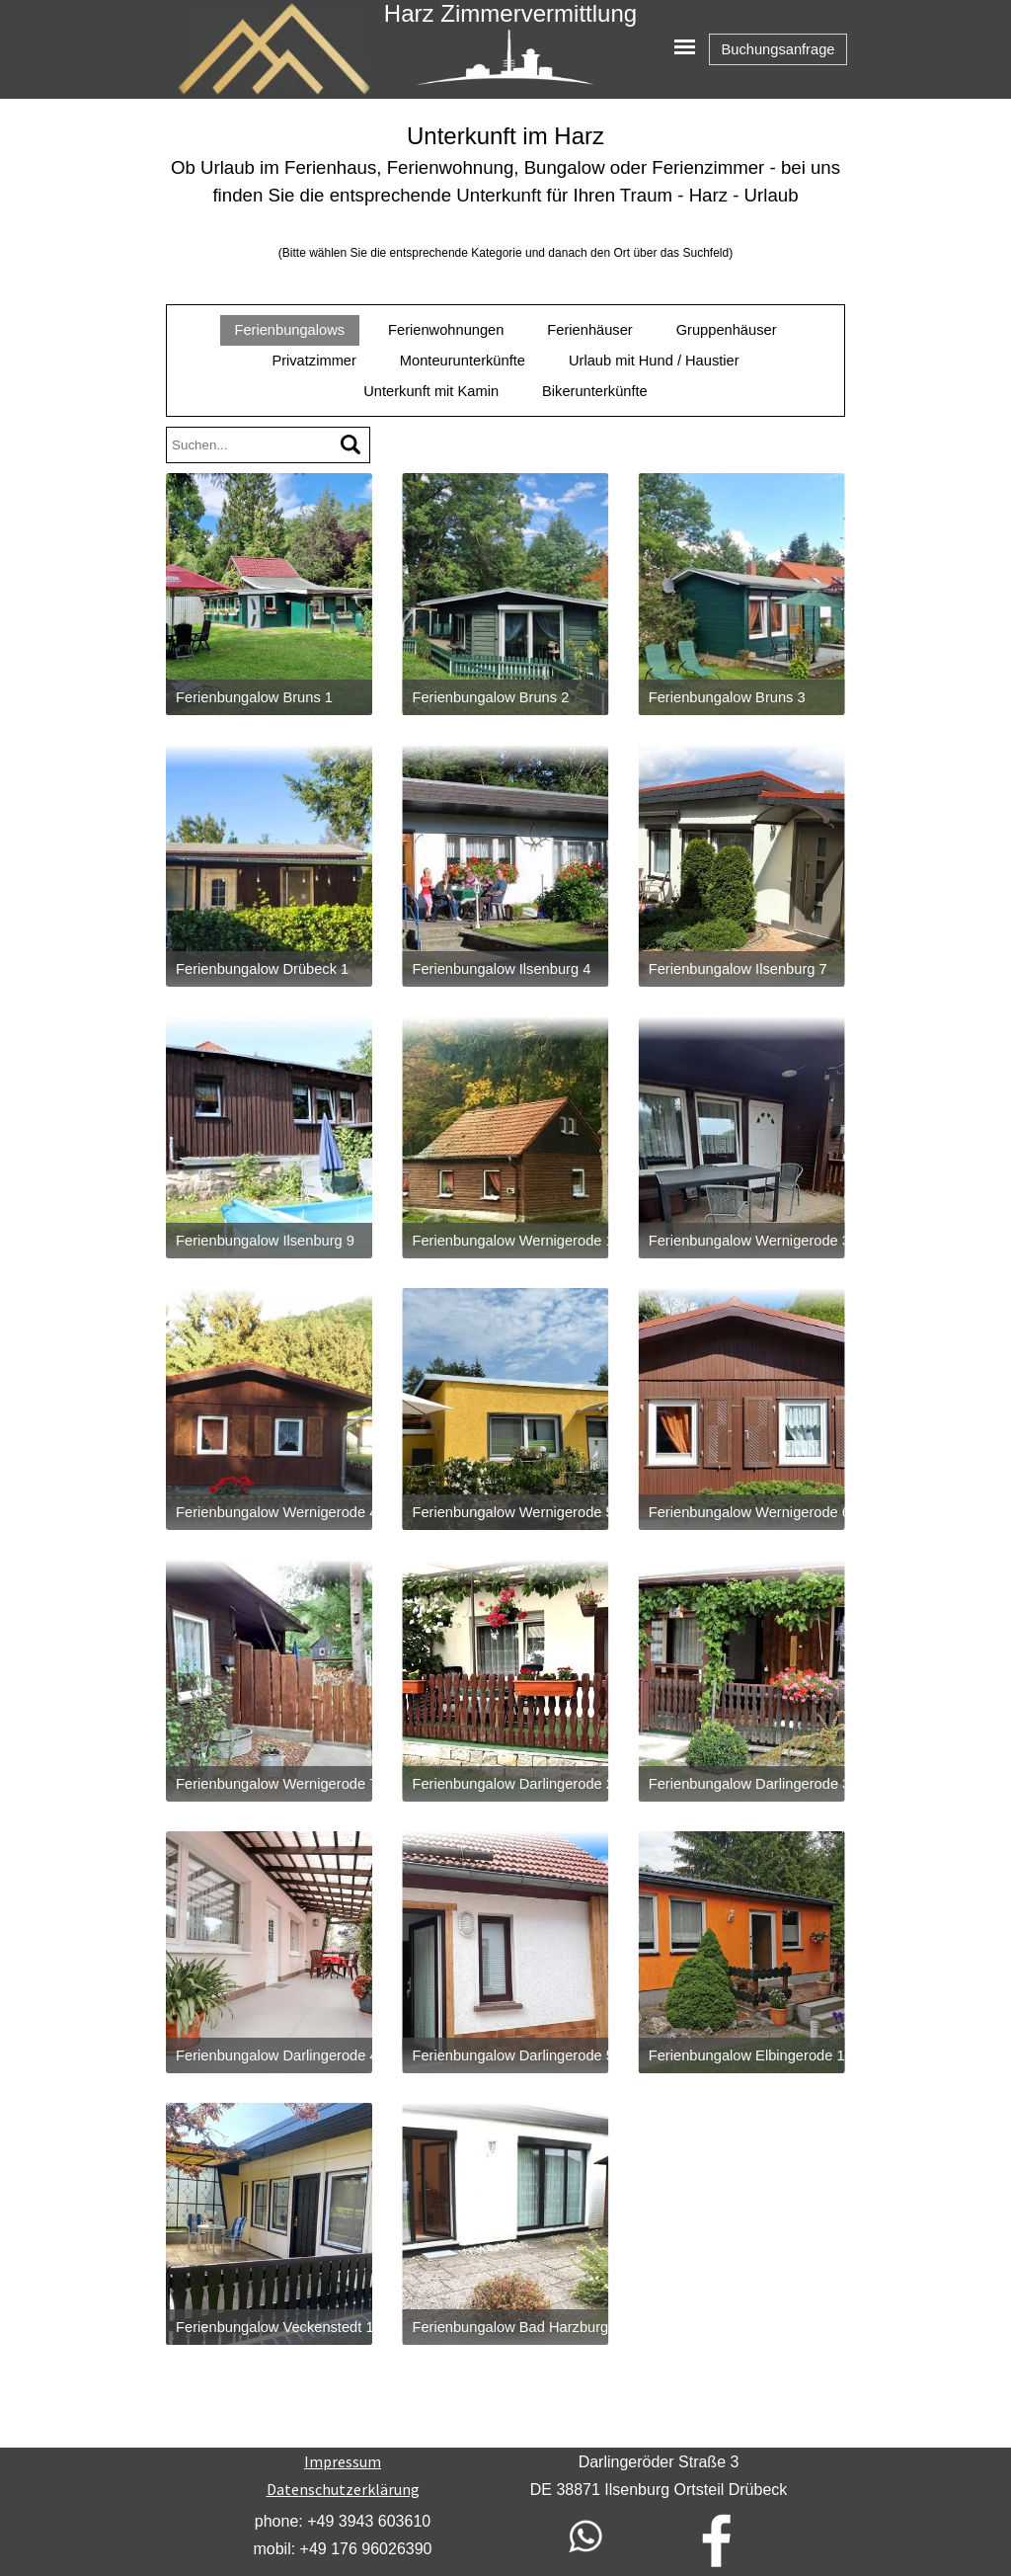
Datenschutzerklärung (343, 2489)
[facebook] (716, 2540)
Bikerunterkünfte (595, 391)
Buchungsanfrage (778, 49)
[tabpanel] (505, 192)
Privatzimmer (314, 360)
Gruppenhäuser (726, 330)
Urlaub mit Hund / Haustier (654, 360)
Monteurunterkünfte (462, 360)
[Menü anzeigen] (684, 47)
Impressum (342, 2461)
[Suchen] (350, 445)
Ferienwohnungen (446, 330)
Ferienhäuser (589, 330)
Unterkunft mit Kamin (431, 391)
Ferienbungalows (289, 330)
